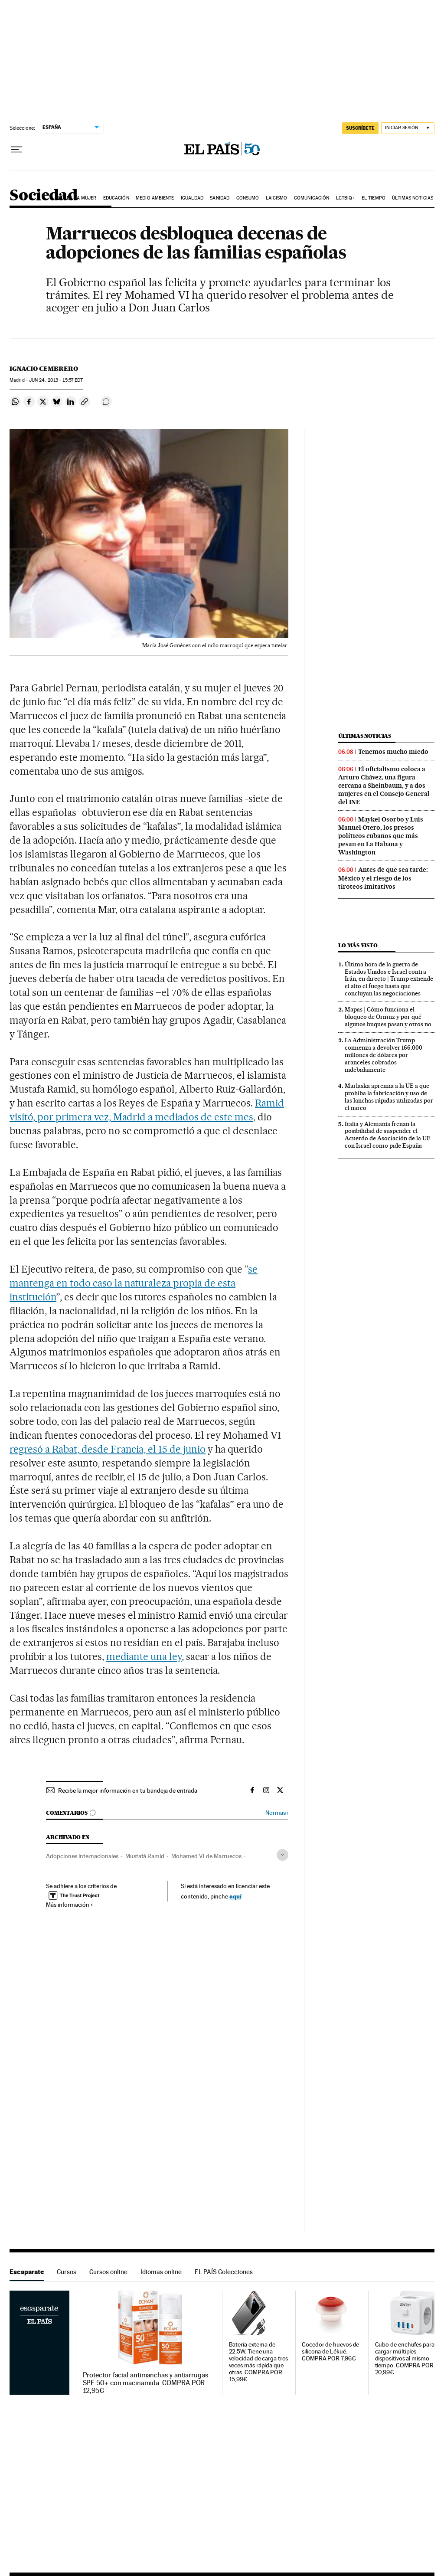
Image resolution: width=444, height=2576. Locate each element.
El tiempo (373, 198)
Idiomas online (161, 2271)
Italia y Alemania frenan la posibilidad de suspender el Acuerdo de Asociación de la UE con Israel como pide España (388, 1134)
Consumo (247, 198)
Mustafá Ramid (144, 1856)
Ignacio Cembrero (44, 369)
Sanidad (219, 198)
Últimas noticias (412, 198)
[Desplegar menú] (16, 150)
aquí (235, 1896)
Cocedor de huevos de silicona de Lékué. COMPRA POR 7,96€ (330, 2351)
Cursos (66, 2271)
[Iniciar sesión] (407, 128)
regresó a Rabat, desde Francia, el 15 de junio (108, 1449)
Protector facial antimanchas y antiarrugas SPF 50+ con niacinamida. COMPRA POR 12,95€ (145, 2383)
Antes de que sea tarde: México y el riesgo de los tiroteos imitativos (383, 878)
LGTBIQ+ (345, 198)
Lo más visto (357, 945)
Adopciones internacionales (82, 1856)
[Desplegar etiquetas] (282, 1855)
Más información (69, 1904)
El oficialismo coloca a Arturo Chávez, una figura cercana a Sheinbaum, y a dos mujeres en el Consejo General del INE (384, 785)
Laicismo (276, 198)
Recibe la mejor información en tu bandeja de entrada (127, 1790)
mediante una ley (144, 1656)
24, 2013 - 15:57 (56, 380)
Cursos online (108, 2271)
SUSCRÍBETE (360, 128)
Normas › (276, 1813)
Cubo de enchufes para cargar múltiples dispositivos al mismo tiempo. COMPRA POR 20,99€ (404, 2358)
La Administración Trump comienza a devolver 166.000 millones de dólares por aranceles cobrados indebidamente (383, 1055)
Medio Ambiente (155, 198)
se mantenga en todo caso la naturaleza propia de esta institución (134, 1283)
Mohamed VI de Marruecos (206, 1856)
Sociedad (43, 195)
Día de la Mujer (77, 198)
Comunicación (311, 198)
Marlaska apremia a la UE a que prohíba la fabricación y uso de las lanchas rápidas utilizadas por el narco (389, 1096)
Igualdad (192, 198)
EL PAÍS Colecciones (224, 2271)
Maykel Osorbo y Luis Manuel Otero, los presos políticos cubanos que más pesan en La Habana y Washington (380, 835)
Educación (116, 198)
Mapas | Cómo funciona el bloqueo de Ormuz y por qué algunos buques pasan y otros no (388, 1017)
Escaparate (27, 2271)
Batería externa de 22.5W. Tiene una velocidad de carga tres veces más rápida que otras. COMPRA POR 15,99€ (258, 2362)
